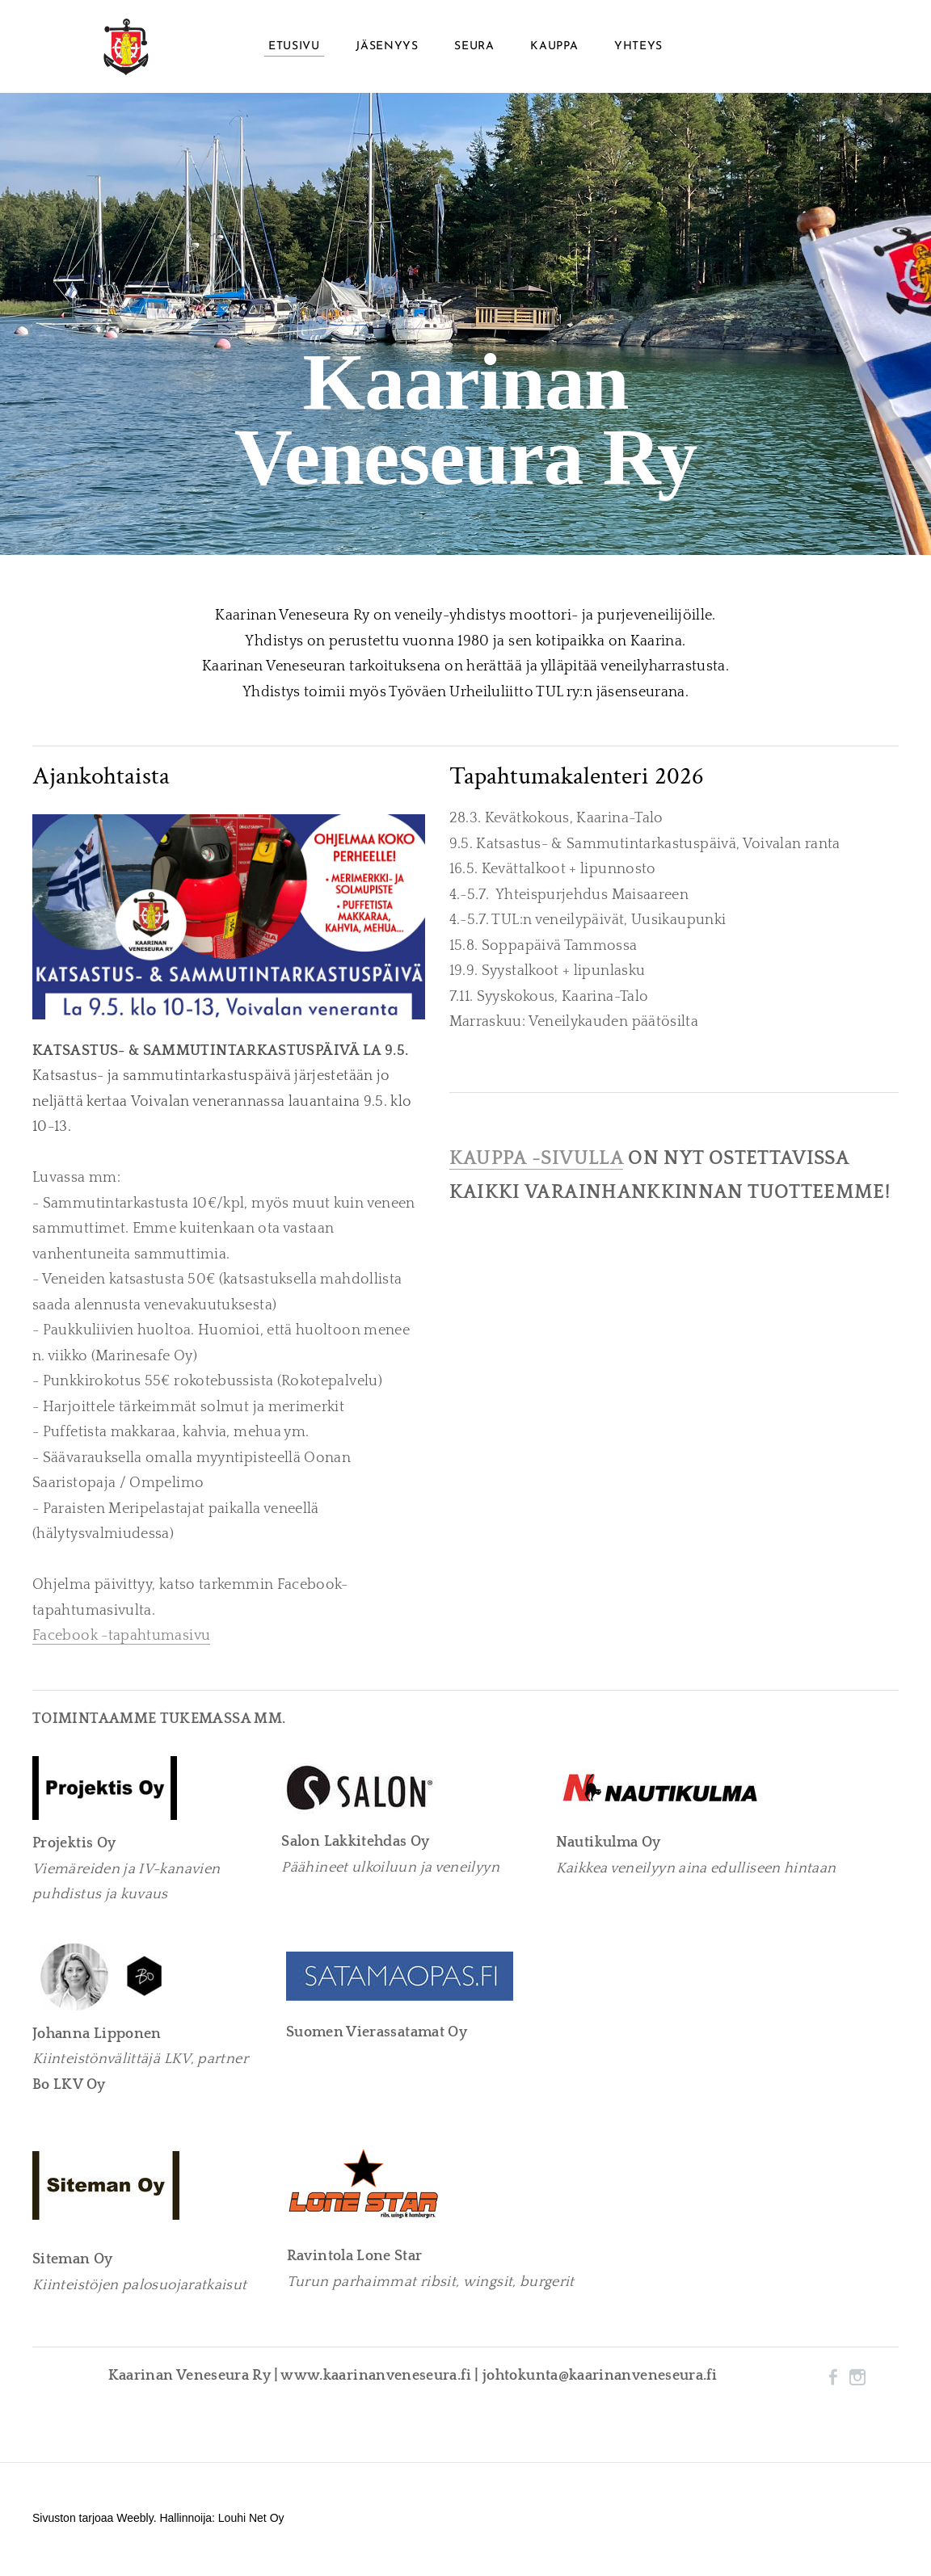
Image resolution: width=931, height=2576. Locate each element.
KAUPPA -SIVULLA (536, 1162)
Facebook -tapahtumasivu (121, 1640)
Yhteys (638, 48)
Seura (474, 48)
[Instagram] (857, 2381)
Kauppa (554, 48)
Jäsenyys (387, 48)
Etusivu (294, 48)
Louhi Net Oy (251, 2521)
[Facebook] (833, 2381)
